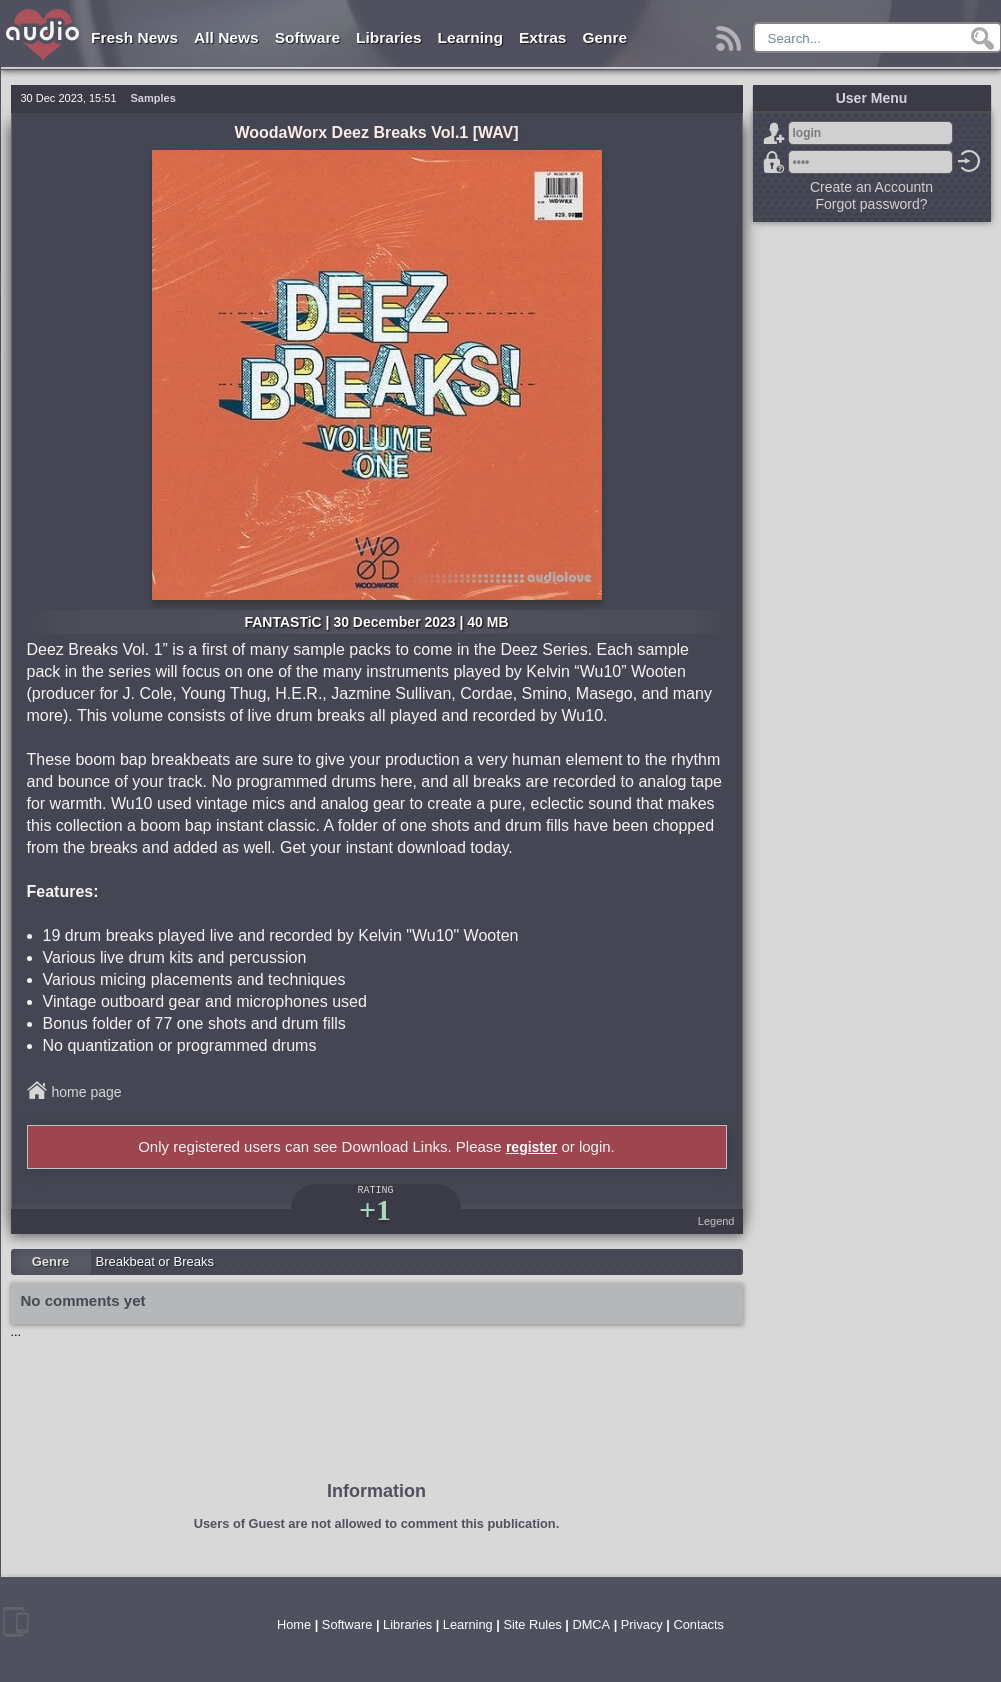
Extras (542, 37)
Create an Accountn (871, 187)
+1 (375, 1209)
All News (226, 37)
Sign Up (774, 133)
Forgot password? (774, 162)
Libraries (388, 37)
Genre (604, 37)
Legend (716, 1221)
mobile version (16, 1622)
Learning (470, 37)
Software (307, 37)
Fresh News (134, 37)
